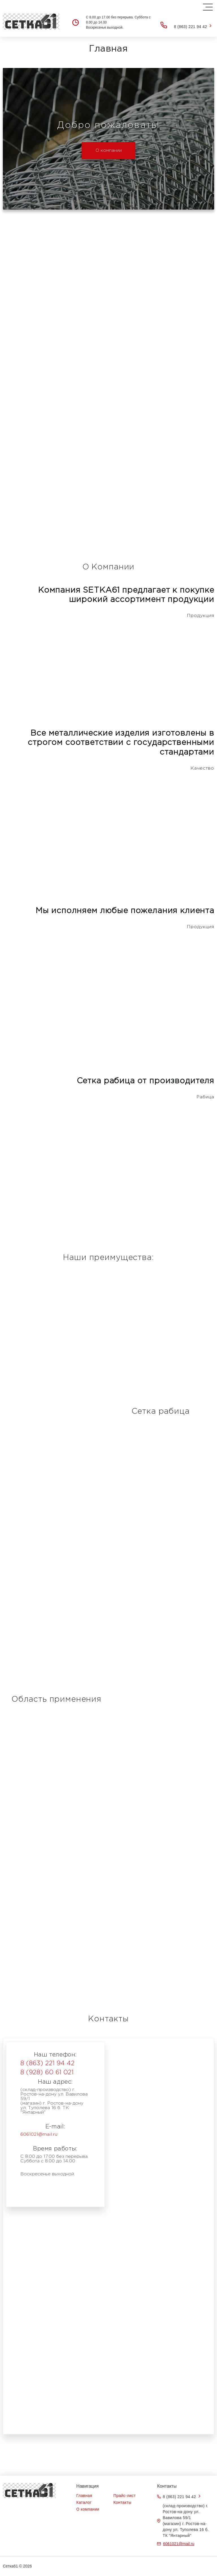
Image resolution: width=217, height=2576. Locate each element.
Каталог (84, 2502)
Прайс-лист (125, 2495)
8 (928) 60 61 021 (46, 2072)
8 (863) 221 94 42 (190, 26)
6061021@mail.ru (38, 2134)
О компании (109, 150)
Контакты (123, 2502)
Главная (84, 2495)
